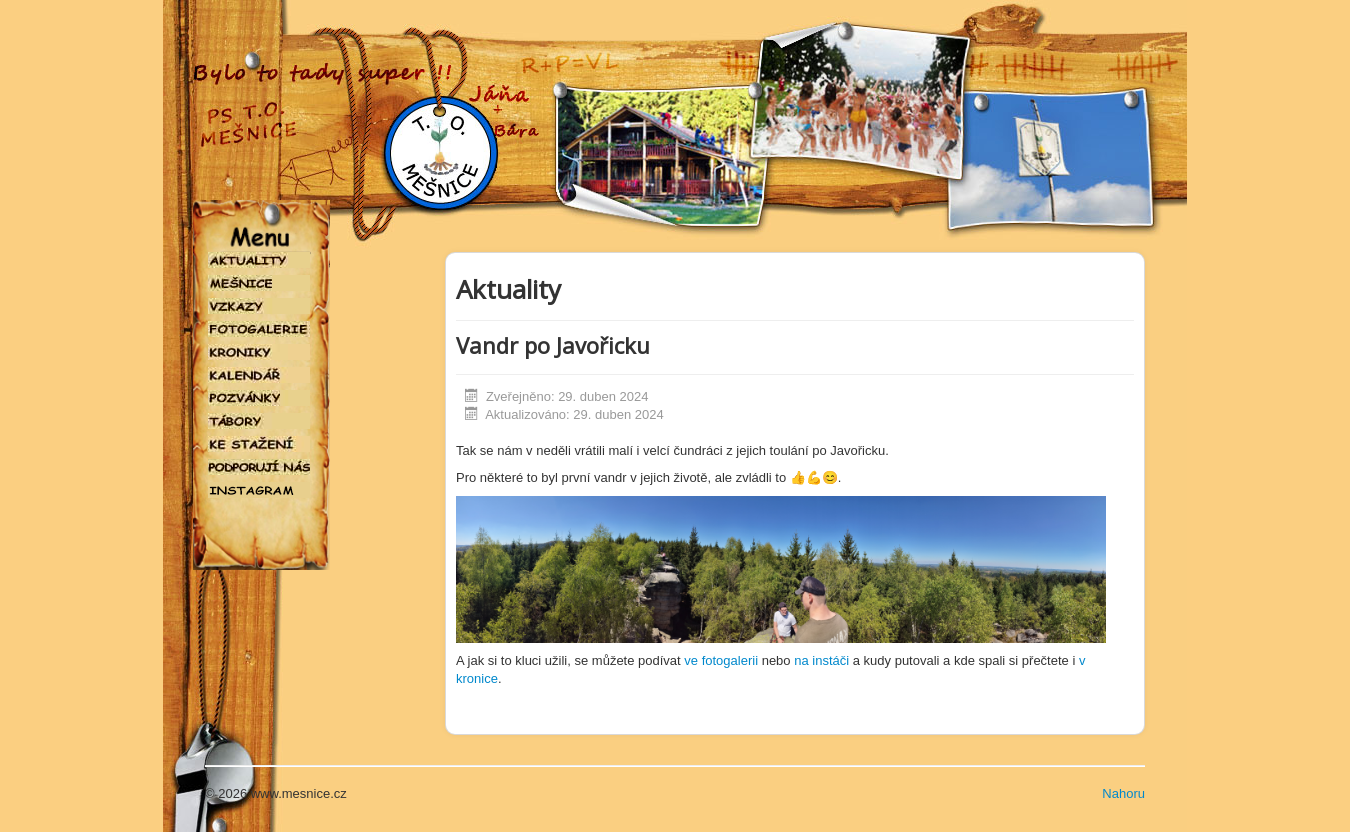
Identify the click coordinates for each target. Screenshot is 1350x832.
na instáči (821, 660)
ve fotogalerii (722, 660)
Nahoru (1123, 793)
